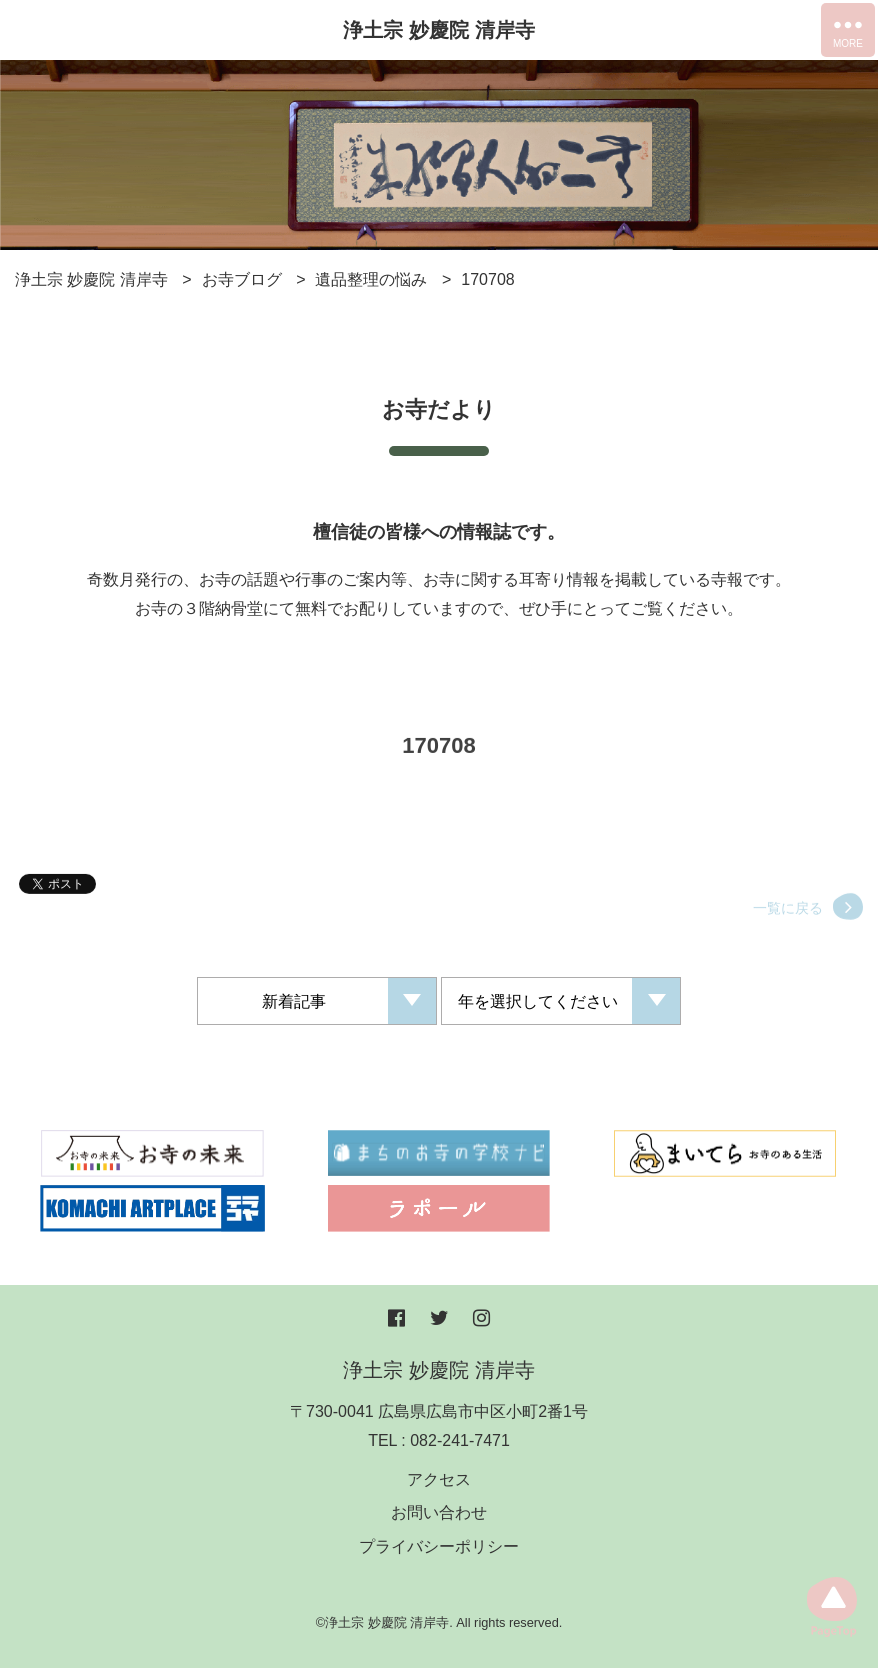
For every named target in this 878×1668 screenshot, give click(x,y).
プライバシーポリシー (439, 1546)
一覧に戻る (788, 918)
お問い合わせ (439, 1512)
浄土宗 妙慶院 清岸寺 (438, 30)
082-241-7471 (460, 1440)
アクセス (439, 1479)
